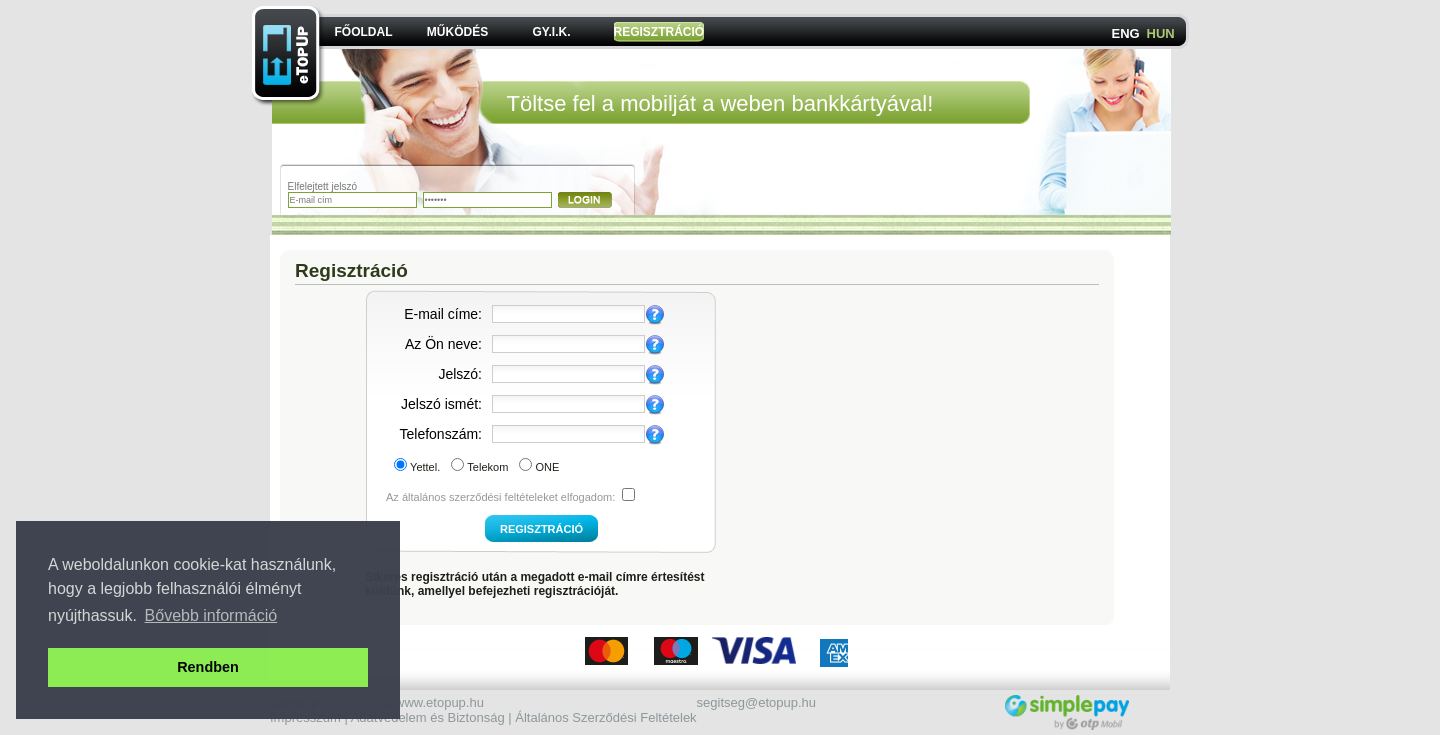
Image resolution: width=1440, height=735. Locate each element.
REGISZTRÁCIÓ (659, 32)
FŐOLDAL (364, 32)
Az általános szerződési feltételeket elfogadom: (500, 497)
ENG (1126, 33)
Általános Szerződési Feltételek (605, 717)
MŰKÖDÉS (457, 32)
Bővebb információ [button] (211, 615)
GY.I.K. (551, 32)
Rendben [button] (208, 667)
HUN (1161, 33)
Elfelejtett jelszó (322, 186)
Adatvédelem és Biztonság (428, 717)
